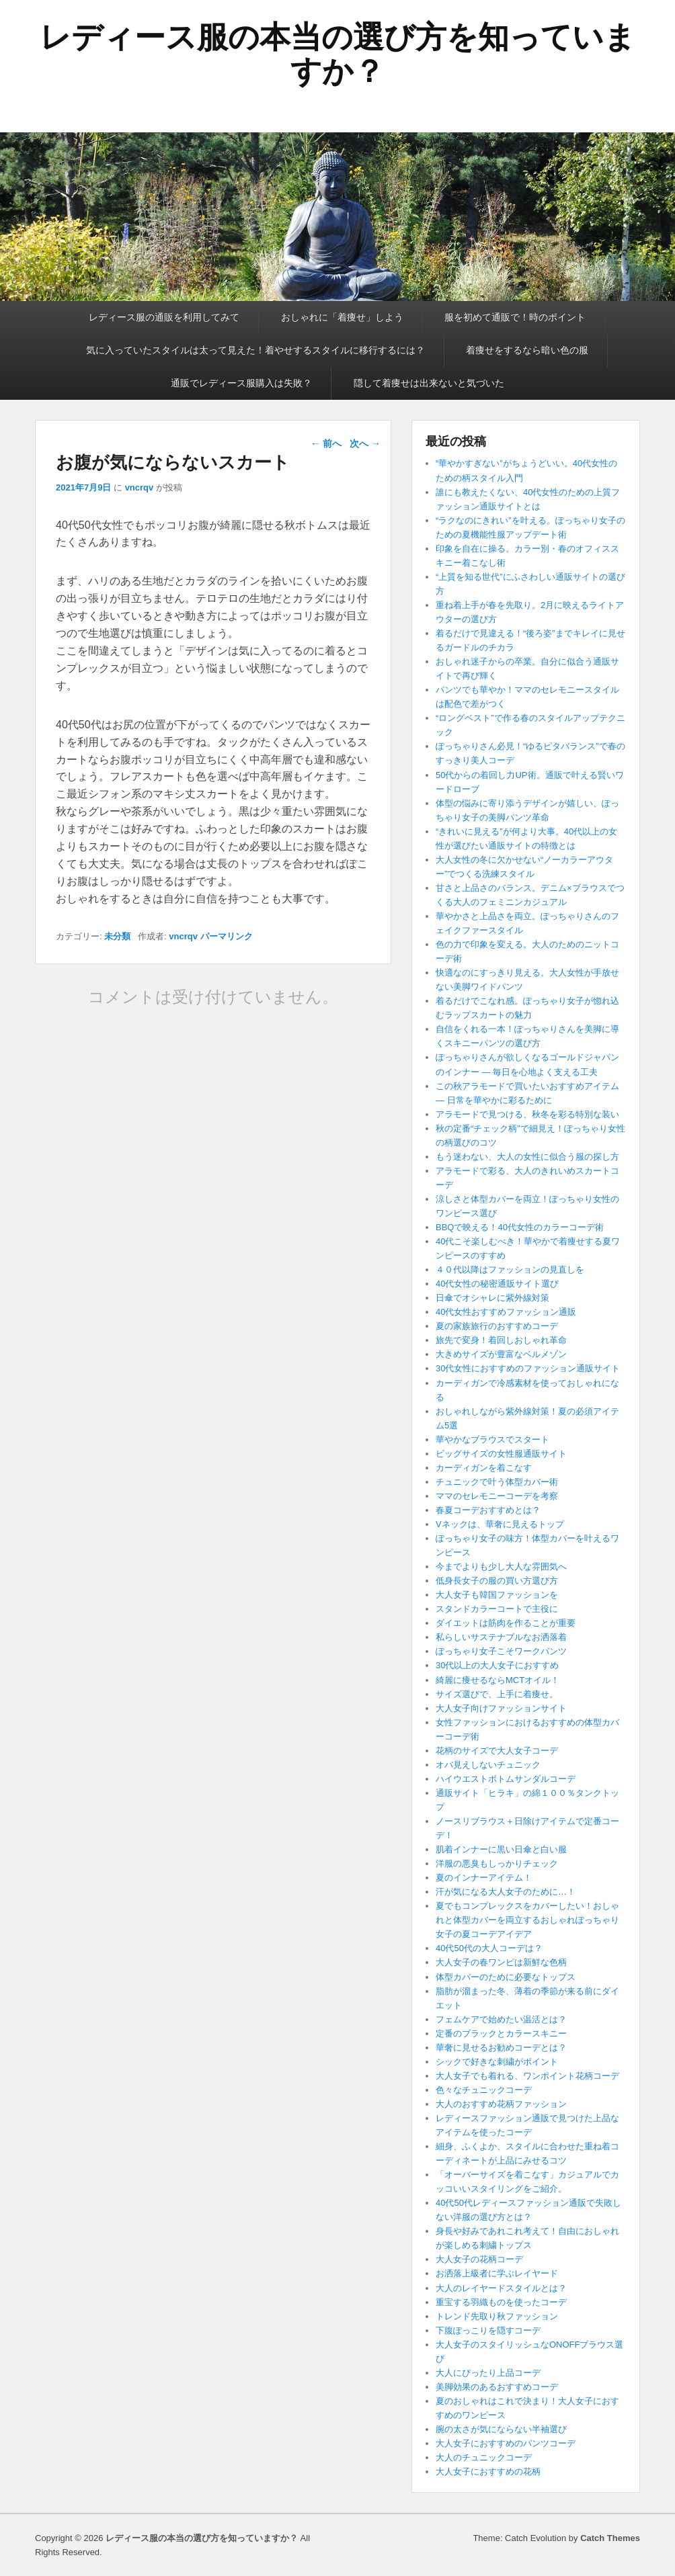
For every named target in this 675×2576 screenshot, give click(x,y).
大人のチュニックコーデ (484, 2457)
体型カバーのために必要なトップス (505, 1977)
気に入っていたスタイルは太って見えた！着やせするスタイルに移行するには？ (255, 350)
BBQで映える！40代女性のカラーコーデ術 (520, 1227)
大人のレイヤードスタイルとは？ (501, 2288)
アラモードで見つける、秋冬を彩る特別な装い (527, 1114)
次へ (365, 443)
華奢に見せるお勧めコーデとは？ (501, 2048)
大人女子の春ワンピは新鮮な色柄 (501, 1962)
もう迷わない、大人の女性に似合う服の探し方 (527, 1157)
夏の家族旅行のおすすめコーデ (497, 1326)
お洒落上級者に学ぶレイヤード (497, 2273)
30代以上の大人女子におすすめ (497, 1665)
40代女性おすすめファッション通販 (506, 1312)
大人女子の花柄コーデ (479, 2259)
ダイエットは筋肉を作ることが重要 (505, 1623)
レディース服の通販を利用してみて (164, 317)
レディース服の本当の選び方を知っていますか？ (337, 54)
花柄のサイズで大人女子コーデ (497, 1751)
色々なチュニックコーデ (484, 2090)
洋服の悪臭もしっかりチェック (497, 1863)
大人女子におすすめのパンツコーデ (505, 2443)
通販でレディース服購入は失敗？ (241, 383)
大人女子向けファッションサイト (501, 1708)
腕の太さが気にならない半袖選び (501, 2429)
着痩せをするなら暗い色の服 (527, 350)
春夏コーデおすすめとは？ (488, 1510)
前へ (326, 443)
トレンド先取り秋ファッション (497, 2316)
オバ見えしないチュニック (488, 1765)
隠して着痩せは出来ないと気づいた (429, 383)
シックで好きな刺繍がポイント (497, 2062)
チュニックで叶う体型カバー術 (497, 1482)
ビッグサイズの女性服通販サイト (501, 1454)
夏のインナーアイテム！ (484, 1878)
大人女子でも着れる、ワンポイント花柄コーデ (527, 2076)
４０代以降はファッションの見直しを (510, 1269)
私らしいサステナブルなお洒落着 (501, 1637)
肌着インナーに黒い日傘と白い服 (501, 1849)
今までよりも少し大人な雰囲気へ (501, 1566)
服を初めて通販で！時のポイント (515, 317)
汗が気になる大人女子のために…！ (505, 1892)
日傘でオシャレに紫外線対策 (492, 1298)
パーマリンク (226, 936)
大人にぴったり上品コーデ (488, 2373)
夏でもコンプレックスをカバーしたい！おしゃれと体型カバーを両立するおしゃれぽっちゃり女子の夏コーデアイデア (527, 1920)
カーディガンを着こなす (484, 1468)
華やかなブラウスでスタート (492, 1439)
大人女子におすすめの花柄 (488, 2471)
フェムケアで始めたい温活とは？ (501, 2019)
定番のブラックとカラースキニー (501, 2033)
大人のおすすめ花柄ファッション (501, 2104)
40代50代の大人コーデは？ (489, 1948)
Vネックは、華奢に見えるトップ (500, 1524)
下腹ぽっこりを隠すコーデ (488, 2330)
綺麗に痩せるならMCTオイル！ (497, 1680)
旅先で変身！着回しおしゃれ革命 (501, 1340)
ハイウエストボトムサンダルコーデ (505, 1779)
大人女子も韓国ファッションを (497, 1595)
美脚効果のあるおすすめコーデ (497, 2387)
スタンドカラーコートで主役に (497, 1609)
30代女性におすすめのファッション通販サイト (528, 1368)
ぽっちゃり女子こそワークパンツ (501, 1651)
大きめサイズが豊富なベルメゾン (501, 1354)
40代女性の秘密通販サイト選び (497, 1284)
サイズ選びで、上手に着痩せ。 (497, 1694)
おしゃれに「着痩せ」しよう (342, 317)
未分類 (117, 936)
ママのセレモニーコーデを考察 (501, 1496)
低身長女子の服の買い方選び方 (497, 1581)
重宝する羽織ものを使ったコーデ (501, 2302)
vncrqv (139, 487)
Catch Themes (610, 2538)
